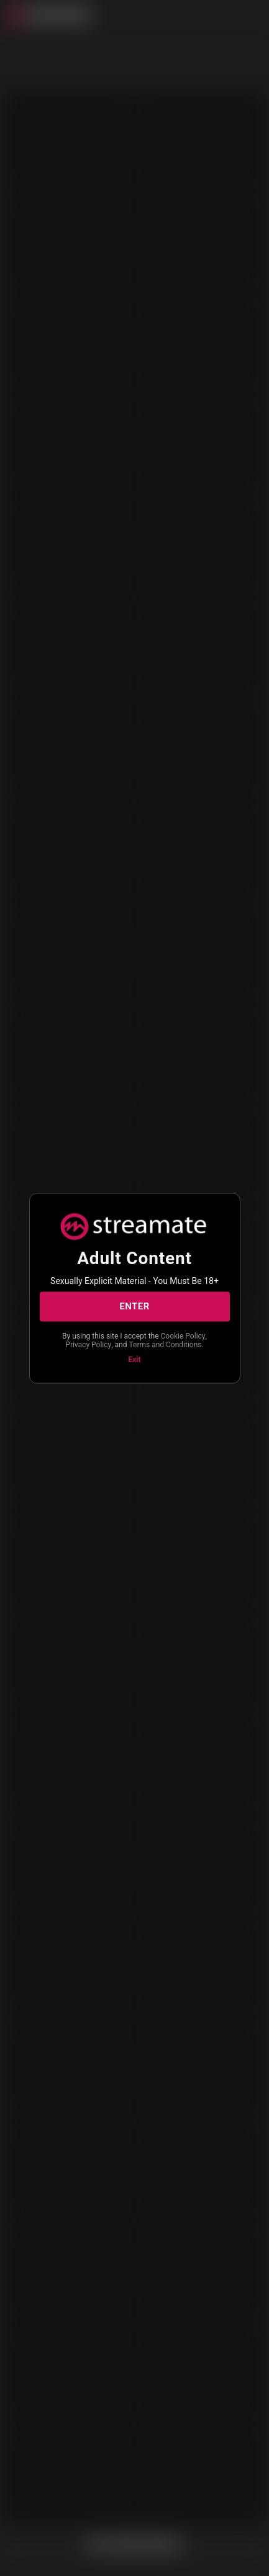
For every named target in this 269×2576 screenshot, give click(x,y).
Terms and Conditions (165, 1344)
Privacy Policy (88, 1344)
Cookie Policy (183, 1335)
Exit (135, 1359)
